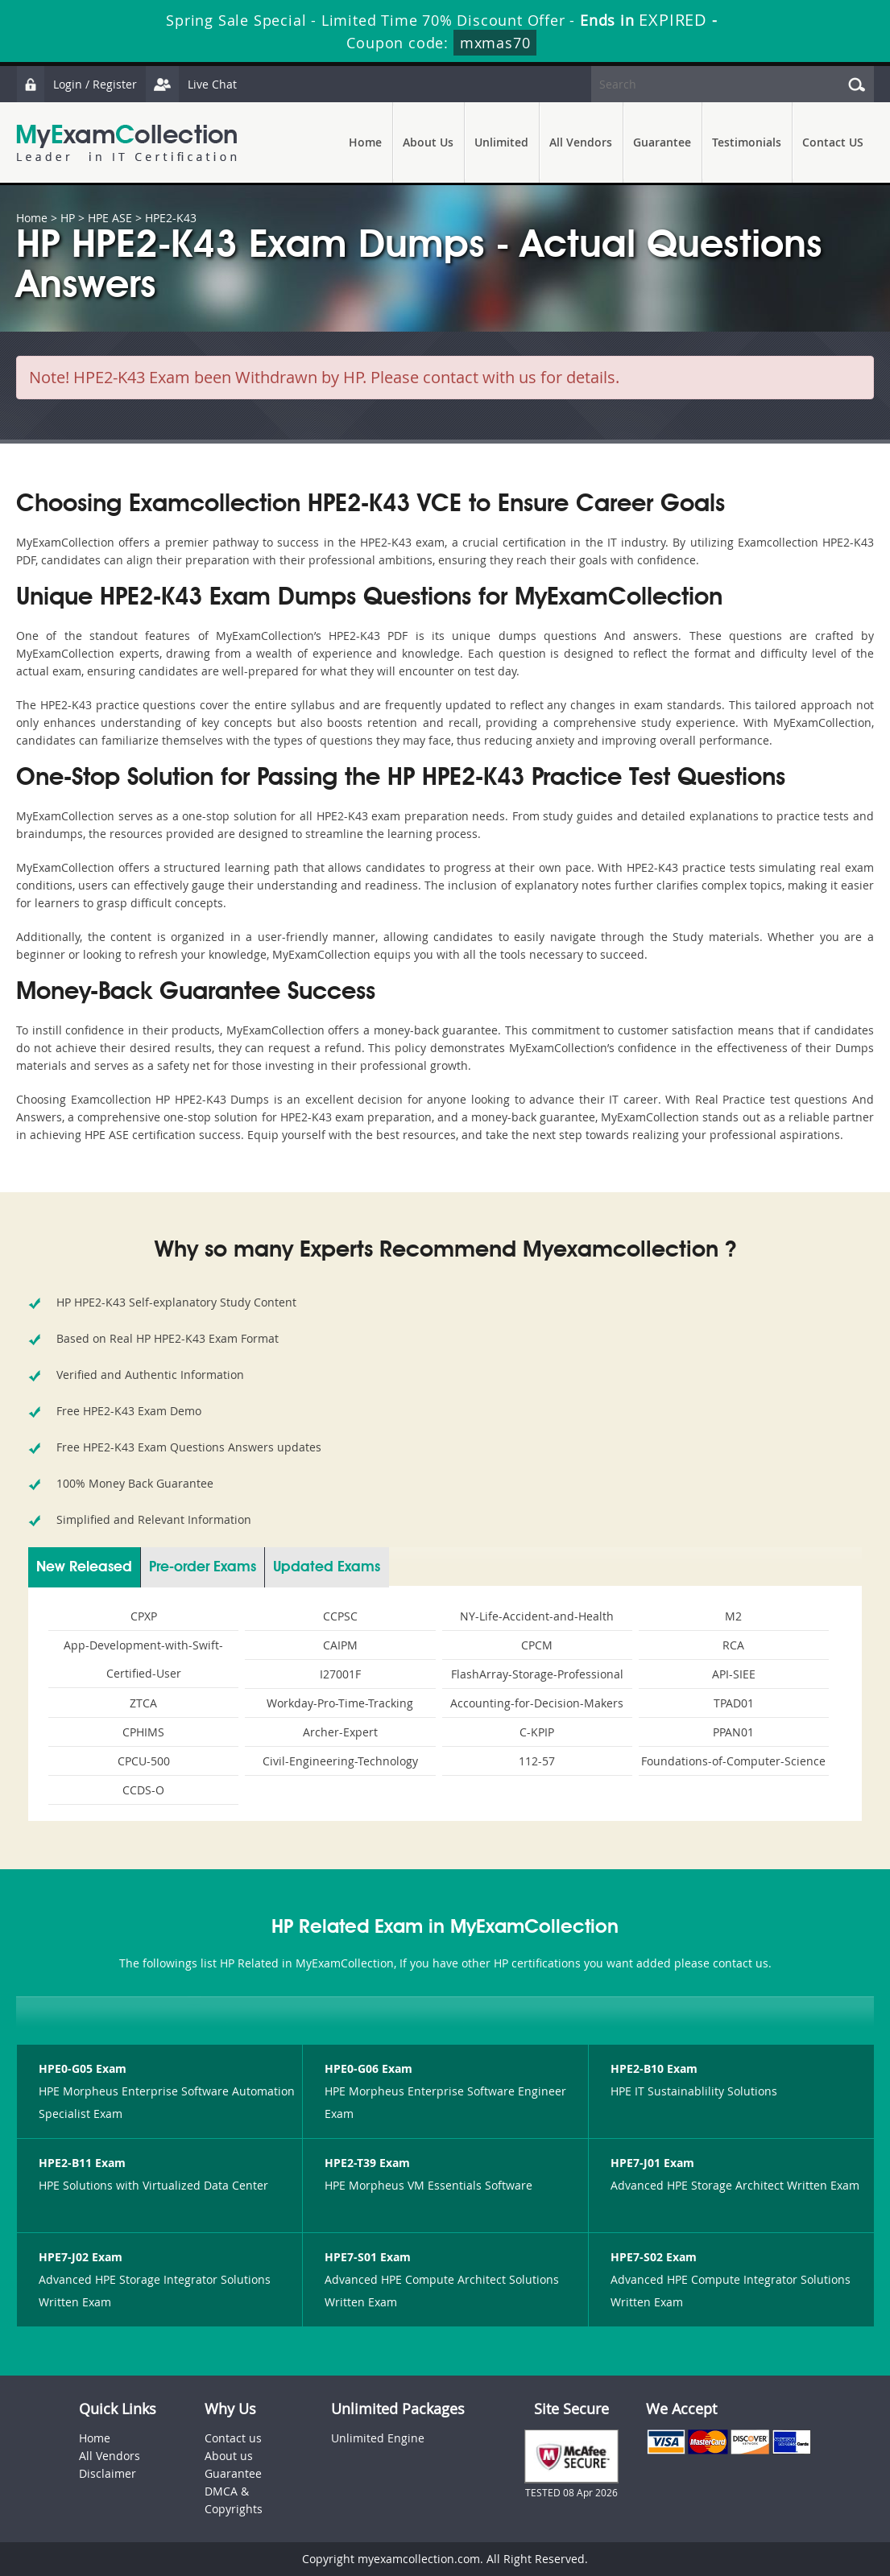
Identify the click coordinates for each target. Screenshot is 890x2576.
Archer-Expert (340, 1732)
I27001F (340, 1674)
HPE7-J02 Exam (80, 2256)
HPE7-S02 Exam (654, 2256)
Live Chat (191, 84)
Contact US (832, 142)
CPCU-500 (144, 1761)
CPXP (143, 1616)
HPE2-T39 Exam (367, 2162)
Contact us (233, 2438)
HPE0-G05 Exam (82, 2068)
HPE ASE (110, 217)
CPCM (537, 1645)
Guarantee (662, 142)
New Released (84, 1567)
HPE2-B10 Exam (654, 2068)
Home (365, 142)
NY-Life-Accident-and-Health (537, 1616)
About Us (428, 142)
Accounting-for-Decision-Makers (536, 1703)
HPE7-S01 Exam (368, 2256)
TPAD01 (734, 1703)
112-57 (537, 1761)
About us (229, 2455)
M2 (733, 1616)
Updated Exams (326, 1567)
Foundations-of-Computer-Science (733, 1761)
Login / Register (76, 84)
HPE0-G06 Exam (368, 2068)
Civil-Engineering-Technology (340, 1761)
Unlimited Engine (377, 2438)
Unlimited (501, 142)
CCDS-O (143, 1790)
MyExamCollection (126, 143)
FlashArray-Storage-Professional (537, 1674)
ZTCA (143, 1703)
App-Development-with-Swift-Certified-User (143, 1659)
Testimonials (746, 142)
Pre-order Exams (202, 1567)
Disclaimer (107, 2473)
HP (67, 217)
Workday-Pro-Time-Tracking (340, 1703)
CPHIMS (143, 1732)
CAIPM (340, 1645)
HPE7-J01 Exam (652, 2162)
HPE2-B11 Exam (82, 2162)
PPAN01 (733, 1732)
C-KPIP (537, 1732)
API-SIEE (733, 1674)
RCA (733, 1645)
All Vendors (580, 142)
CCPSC (340, 1616)
